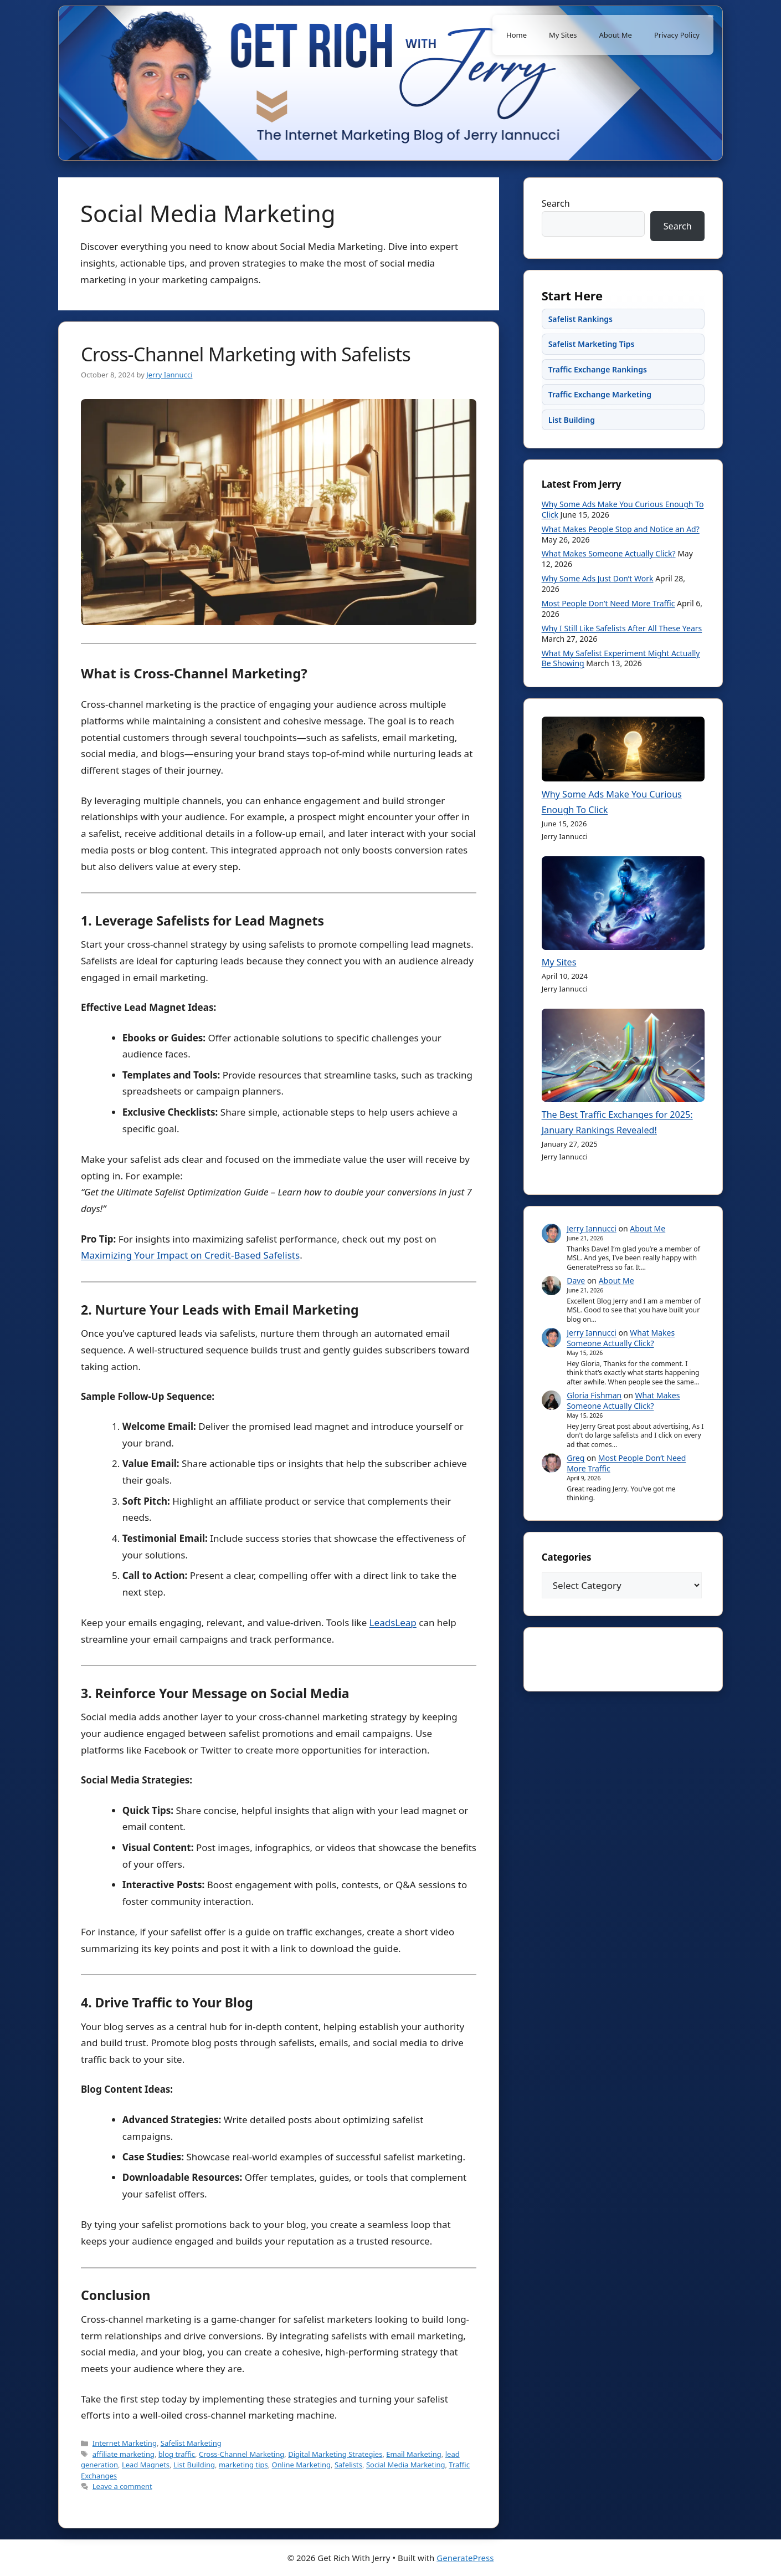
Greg (580, 1504)
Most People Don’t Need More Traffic (613, 628)
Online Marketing (301, 2465)
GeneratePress (465, 2557)
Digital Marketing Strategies (335, 2454)
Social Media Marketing (405, 2465)
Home (516, 35)
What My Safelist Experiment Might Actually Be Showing (610, 683)
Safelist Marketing (191, 2443)
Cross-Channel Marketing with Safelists (245, 354)
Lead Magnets (145, 2465)
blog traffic (176, 2454)
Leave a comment (122, 2486)
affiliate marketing (124, 2454)
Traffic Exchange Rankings (602, 385)
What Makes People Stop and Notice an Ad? (617, 559)
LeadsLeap (393, 1622)
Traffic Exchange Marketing (604, 410)
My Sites (563, 35)
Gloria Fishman (599, 1441)
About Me (615, 35)
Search (561, 208)
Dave (581, 1317)
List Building (194, 2465)
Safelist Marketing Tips (596, 360)
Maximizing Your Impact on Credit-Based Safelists (190, 1255)
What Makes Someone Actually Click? (613, 579)
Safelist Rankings (585, 335)
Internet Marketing (125, 2443)
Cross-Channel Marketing (241, 2454)
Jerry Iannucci (596, 1265)
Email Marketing (413, 2454)
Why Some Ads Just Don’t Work (602, 604)
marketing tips (243, 2465)
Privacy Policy (677, 35)
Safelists (348, 2465)
